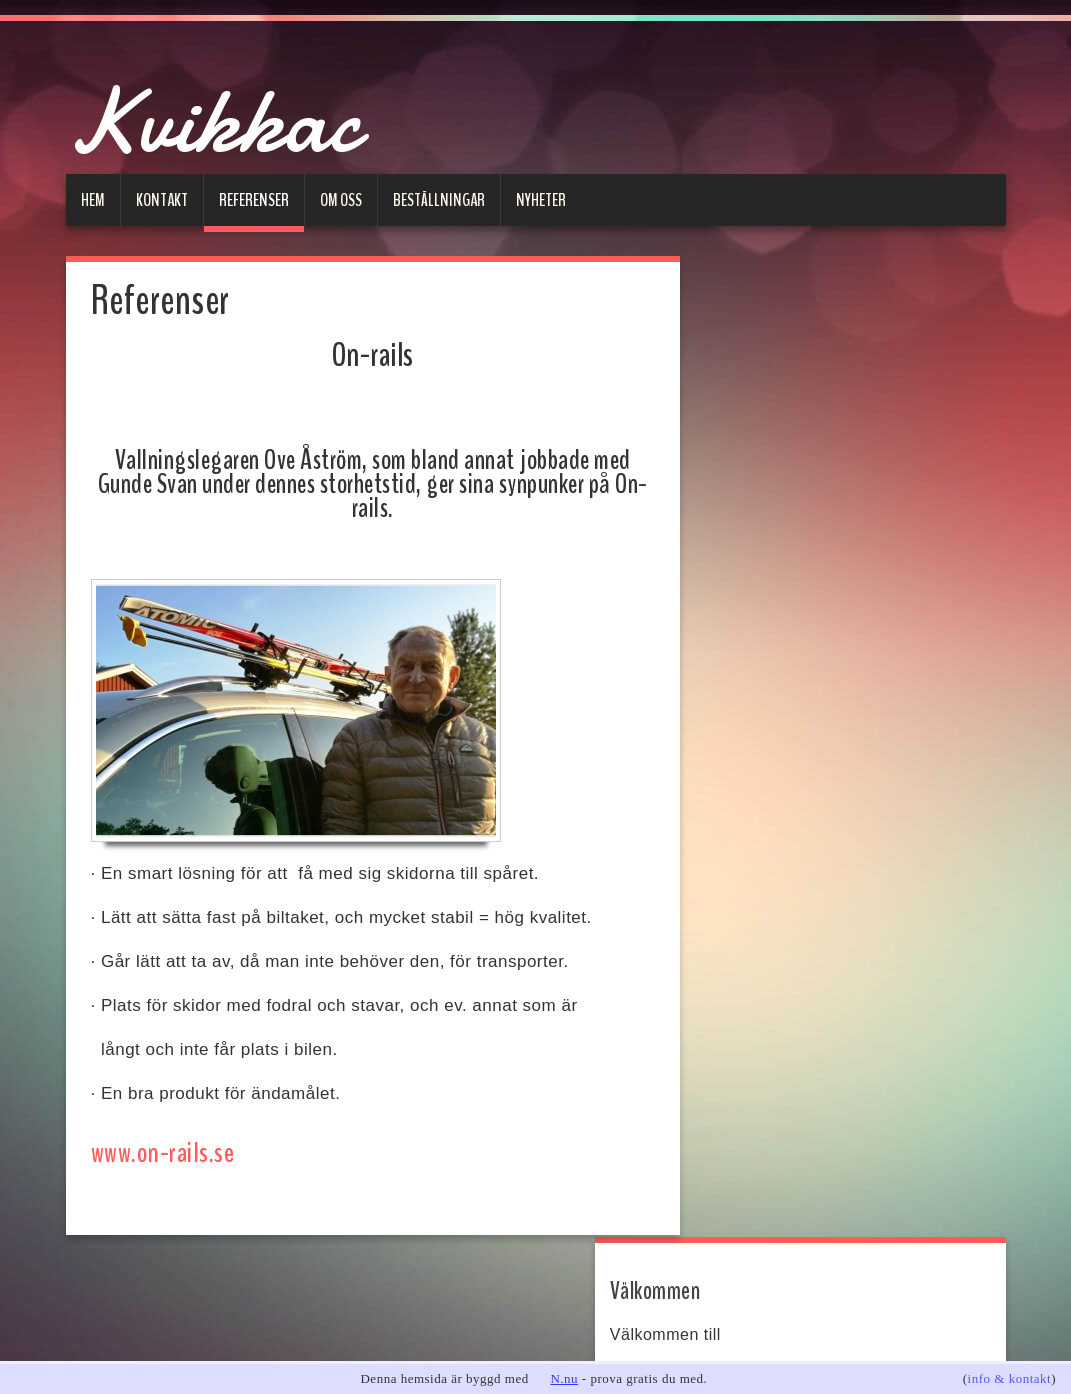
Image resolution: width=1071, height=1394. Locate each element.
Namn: (749, 636)
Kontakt (162, 199)
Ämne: (748, 756)
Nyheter (541, 199)
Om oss (341, 199)
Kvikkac (241, 115)
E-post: (751, 696)
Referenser (254, 199)
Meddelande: (770, 816)
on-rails (756, 531)
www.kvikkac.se (768, 396)
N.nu (564, 1378)
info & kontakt (1010, 1378)
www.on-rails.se (159, 1153)
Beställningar (439, 199)
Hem (93, 199)
